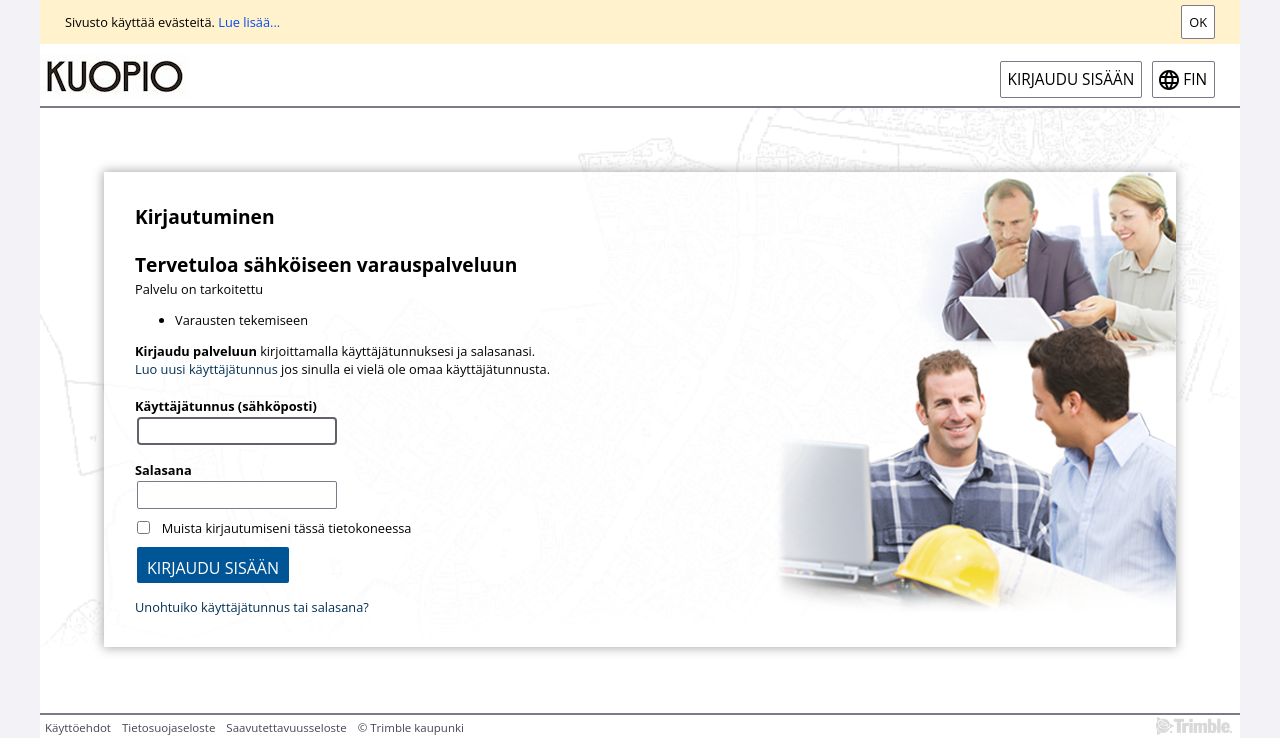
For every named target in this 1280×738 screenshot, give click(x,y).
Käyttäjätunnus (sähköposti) (226, 406)
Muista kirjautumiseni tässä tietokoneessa (287, 528)
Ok (1198, 22)
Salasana (163, 470)
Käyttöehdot (78, 727)
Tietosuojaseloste (168, 727)
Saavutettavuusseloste (286, 727)
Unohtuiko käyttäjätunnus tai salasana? (252, 607)
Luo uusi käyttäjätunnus (206, 369)
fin (1195, 79)
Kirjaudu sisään (1071, 79)
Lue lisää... (249, 22)
